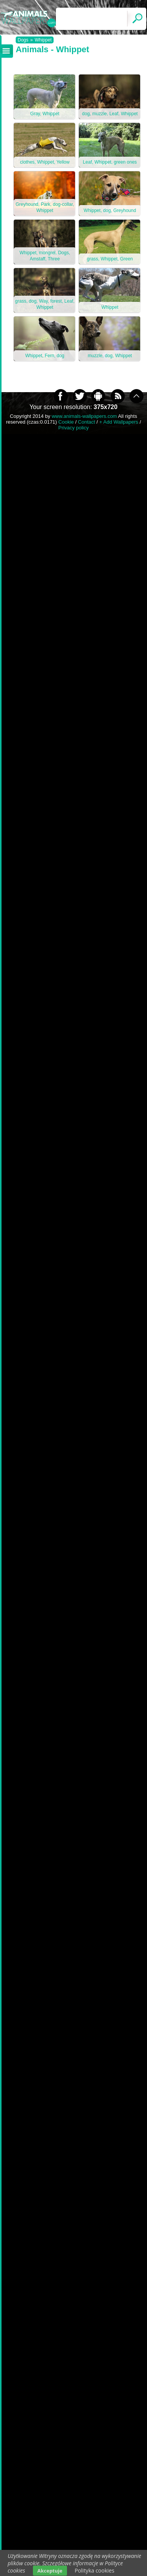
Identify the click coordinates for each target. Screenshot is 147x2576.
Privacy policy (73, 428)
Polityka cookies (94, 2570)
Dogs (23, 40)
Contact (86, 422)
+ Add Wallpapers (118, 422)
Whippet (43, 40)
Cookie (66, 422)
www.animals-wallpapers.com (84, 416)
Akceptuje (50, 2570)
